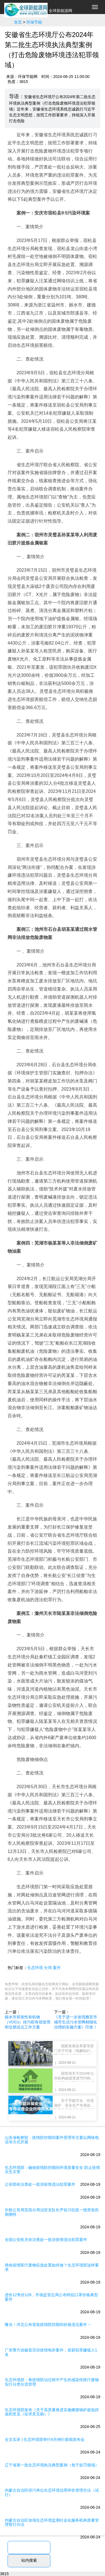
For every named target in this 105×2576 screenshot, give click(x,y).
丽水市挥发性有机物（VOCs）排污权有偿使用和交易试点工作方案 (27, 2022)
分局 (48, 1967)
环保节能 (34, 22)
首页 (18, 22)
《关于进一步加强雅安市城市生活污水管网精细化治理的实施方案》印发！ (75, 2022)
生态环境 (35, 1967)
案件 (57, 1967)
